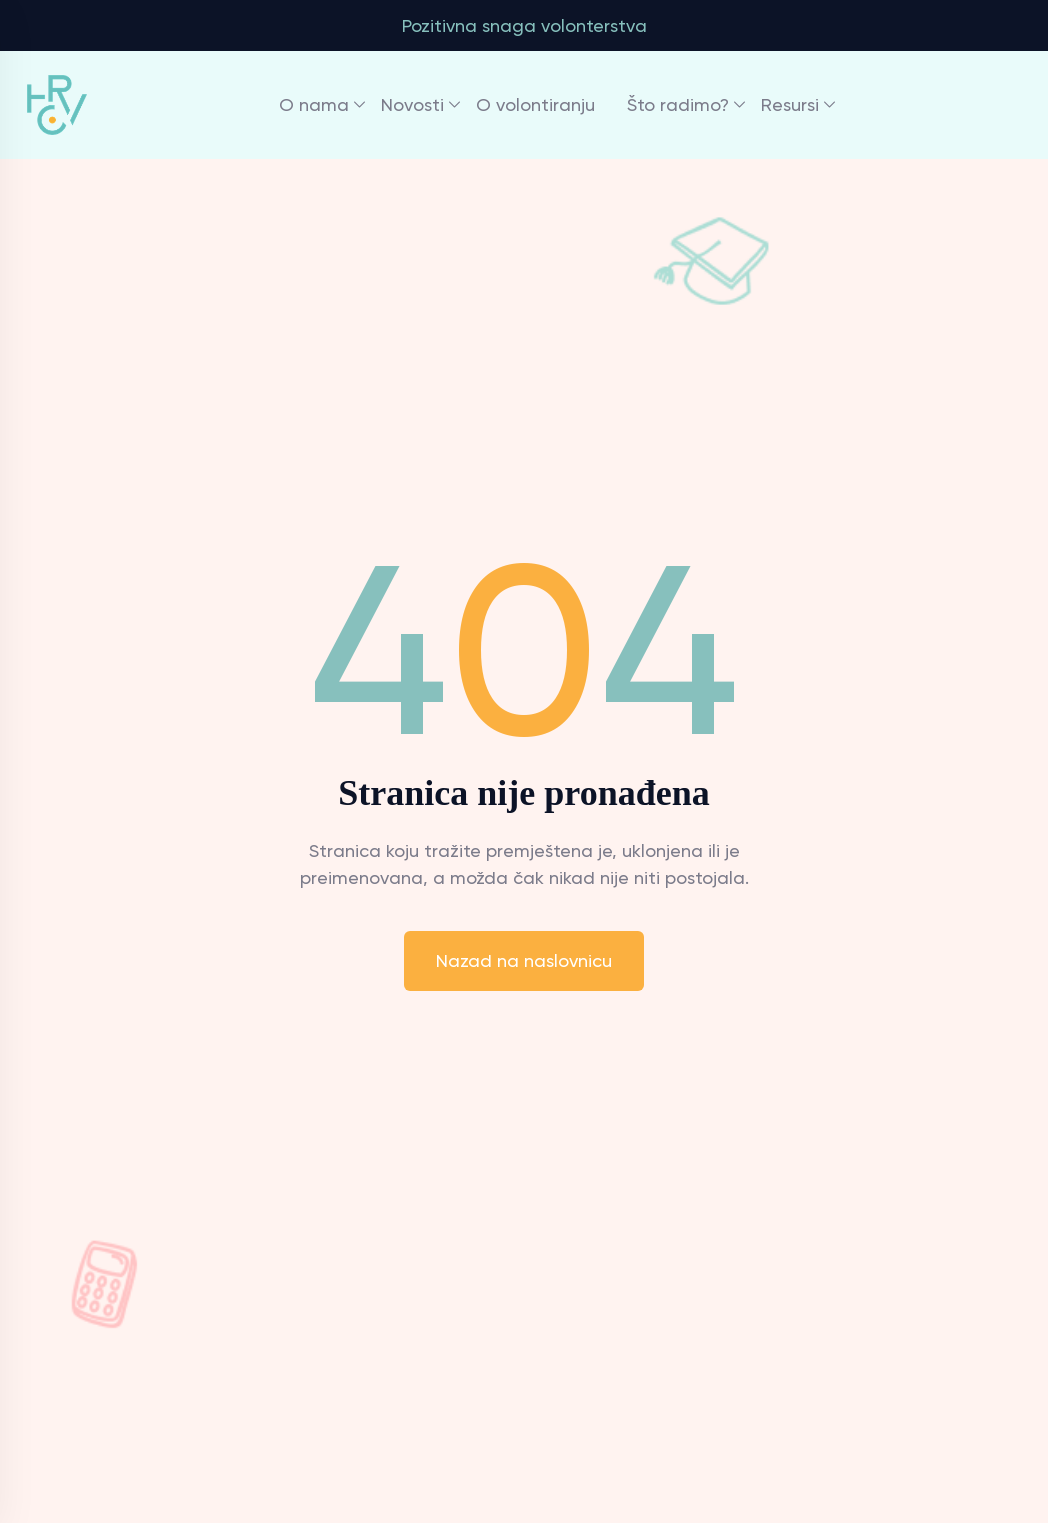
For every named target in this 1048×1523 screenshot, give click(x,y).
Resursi (790, 104)
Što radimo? (678, 104)
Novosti (412, 104)
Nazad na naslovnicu (524, 960)
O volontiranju (535, 104)
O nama (314, 104)
